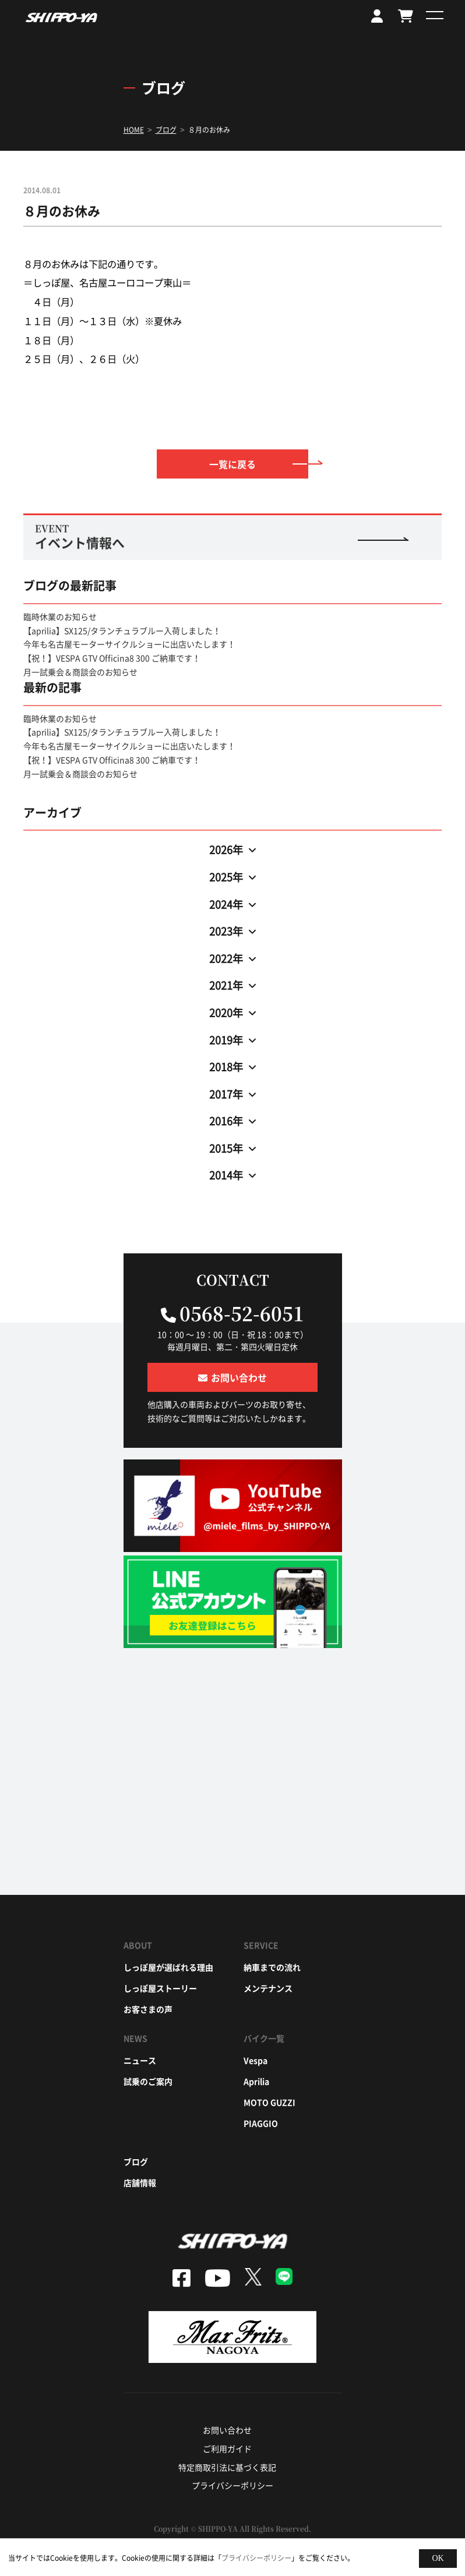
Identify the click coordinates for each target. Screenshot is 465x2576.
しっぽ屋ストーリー (160, 1988)
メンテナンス (268, 1988)
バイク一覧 (264, 2038)
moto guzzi (269, 2102)
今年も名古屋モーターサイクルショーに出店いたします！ (129, 644)
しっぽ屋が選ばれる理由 (168, 1967)
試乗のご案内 (148, 2081)
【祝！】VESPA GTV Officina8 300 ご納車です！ (111, 658)
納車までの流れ (272, 1967)
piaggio (261, 2123)
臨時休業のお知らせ (60, 616)
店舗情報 (140, 2182)
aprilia (256, 2081)
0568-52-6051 (241, 1312)
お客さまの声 (148, 2009)
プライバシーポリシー (232, 2485)
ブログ (136, 2161)
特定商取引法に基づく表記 (227, 2467)
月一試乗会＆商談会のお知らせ (80, 672)
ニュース (140, 2060)
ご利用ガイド (227, 2448)
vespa (255, 2060)
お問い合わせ (227, 2430)
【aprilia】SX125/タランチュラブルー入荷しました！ (122, 630)
